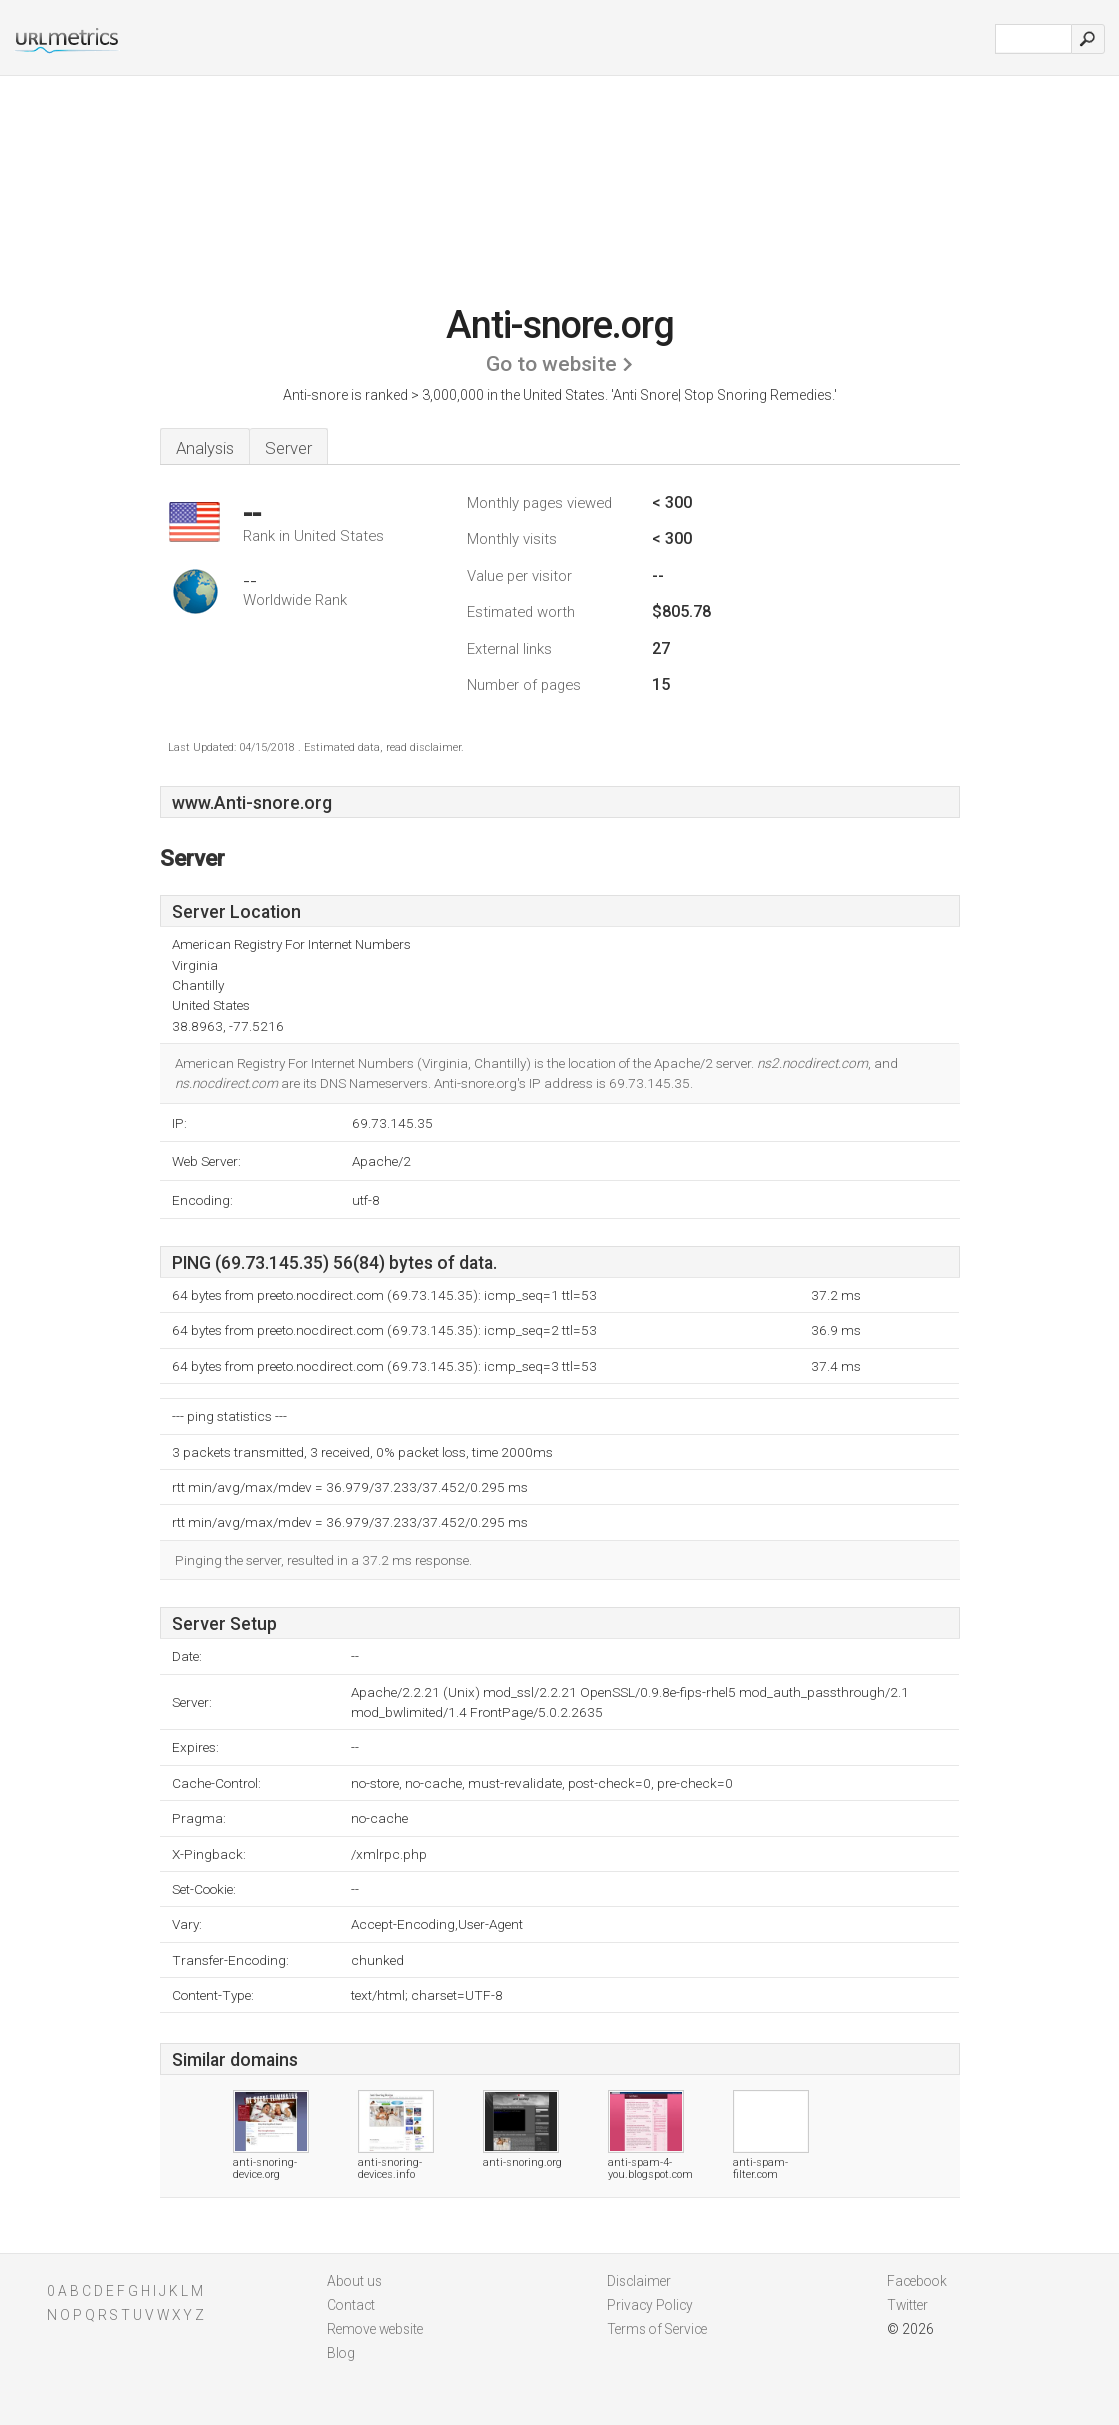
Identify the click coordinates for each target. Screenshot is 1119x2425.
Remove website (375, 2329)
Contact (351, 2305)
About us (354, 2281)
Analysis (205, 448)
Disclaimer (639, 2281)
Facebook (917, 2281)
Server (288, 448)
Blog (341, 2353)
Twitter (907, 2305)
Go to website (551, 364)
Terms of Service (657, 2329)
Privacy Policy (650, 2305)
